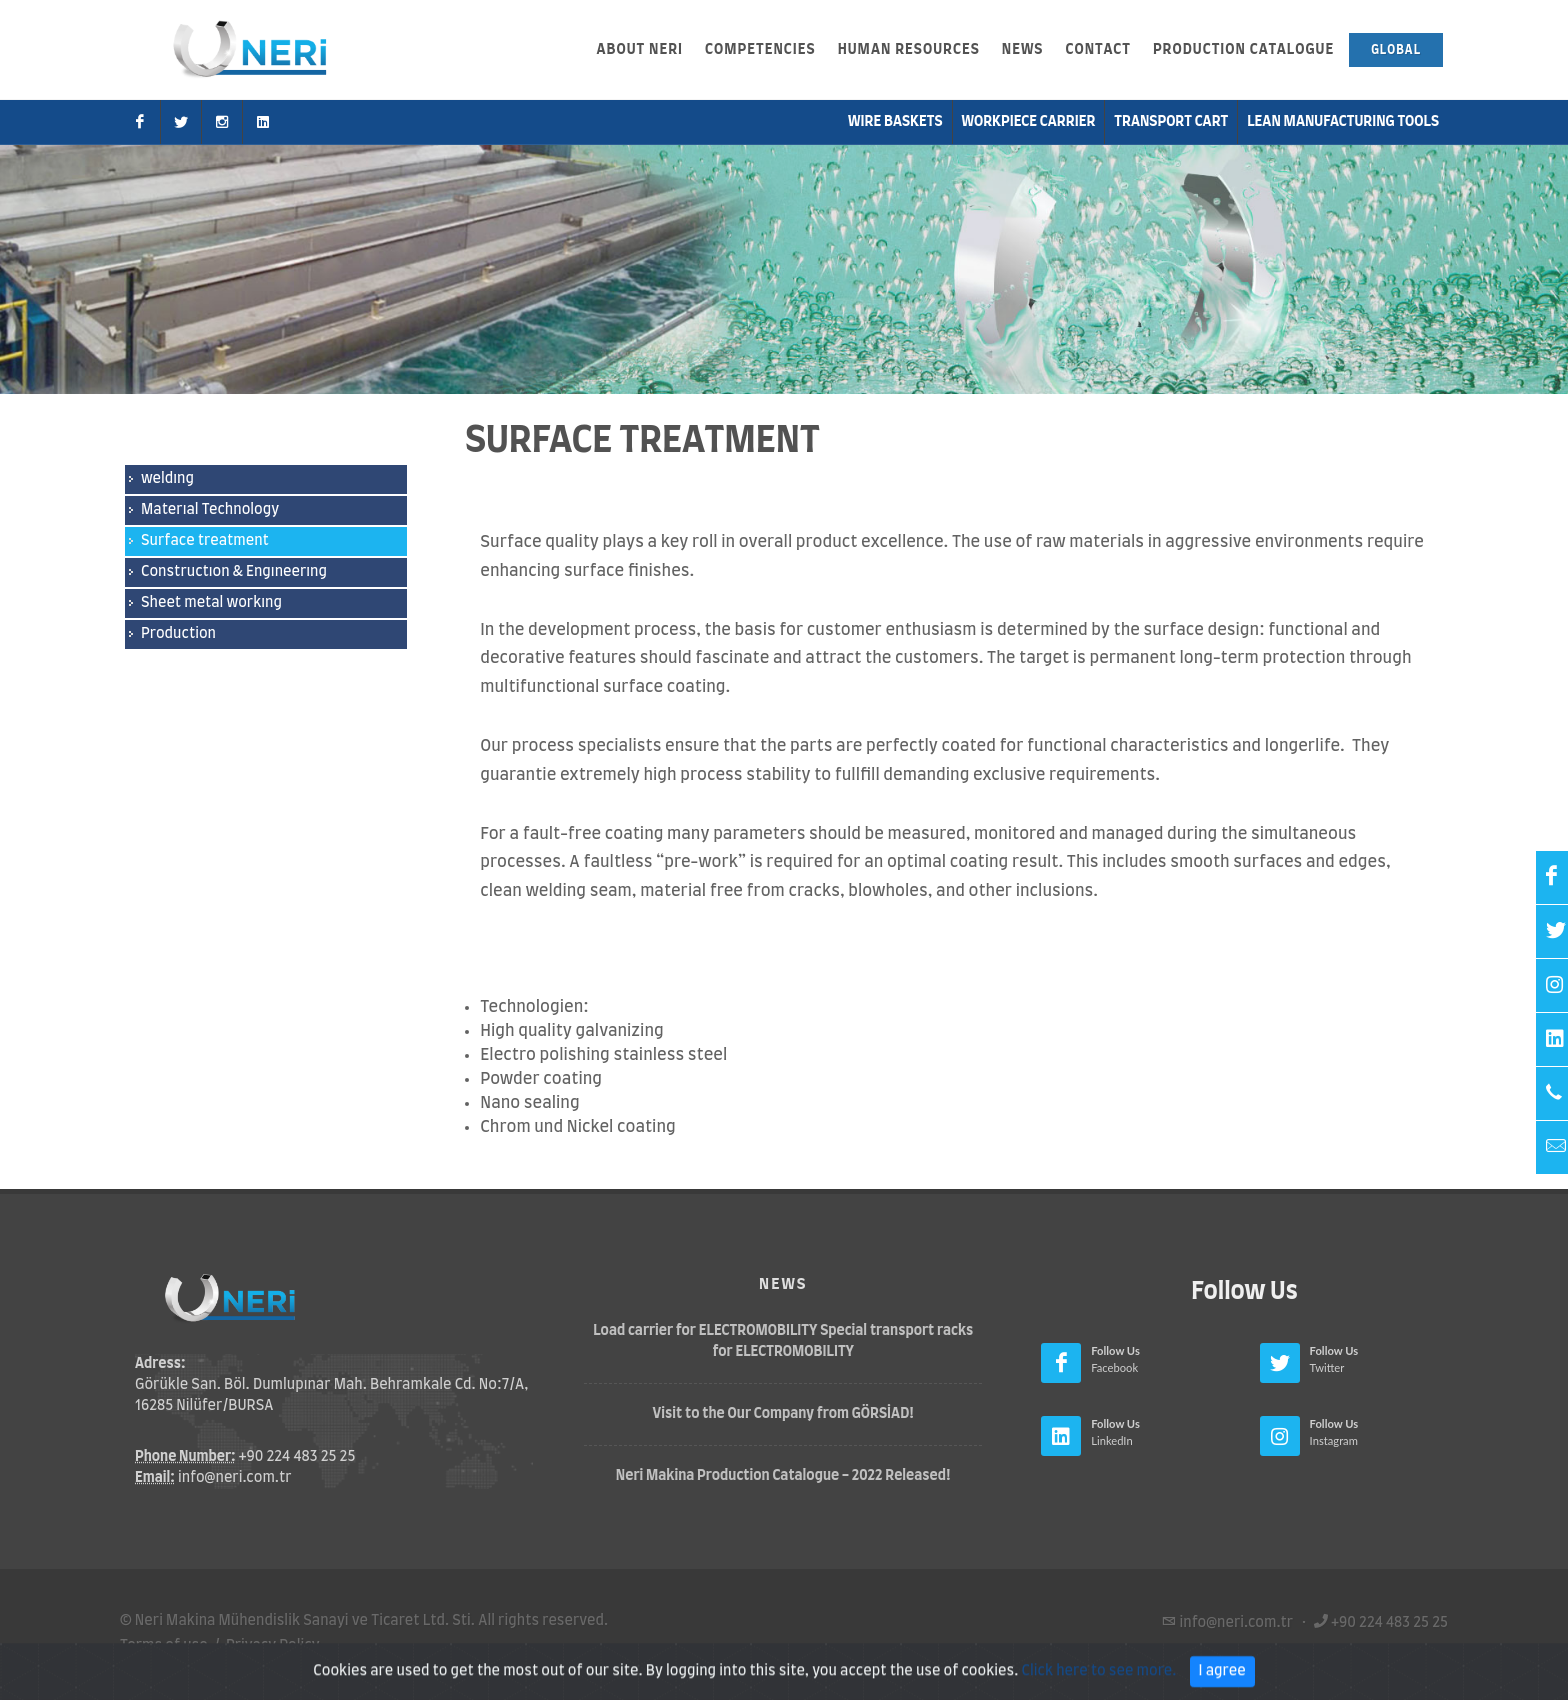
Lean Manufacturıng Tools (1343, 122)
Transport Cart (1171, 122)
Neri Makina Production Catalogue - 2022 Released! (783, 1476)
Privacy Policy (273, 1646)
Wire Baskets (895, 122)
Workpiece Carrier (1029, 122)
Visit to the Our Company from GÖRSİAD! (783, 1414)
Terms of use (164, 1646)
